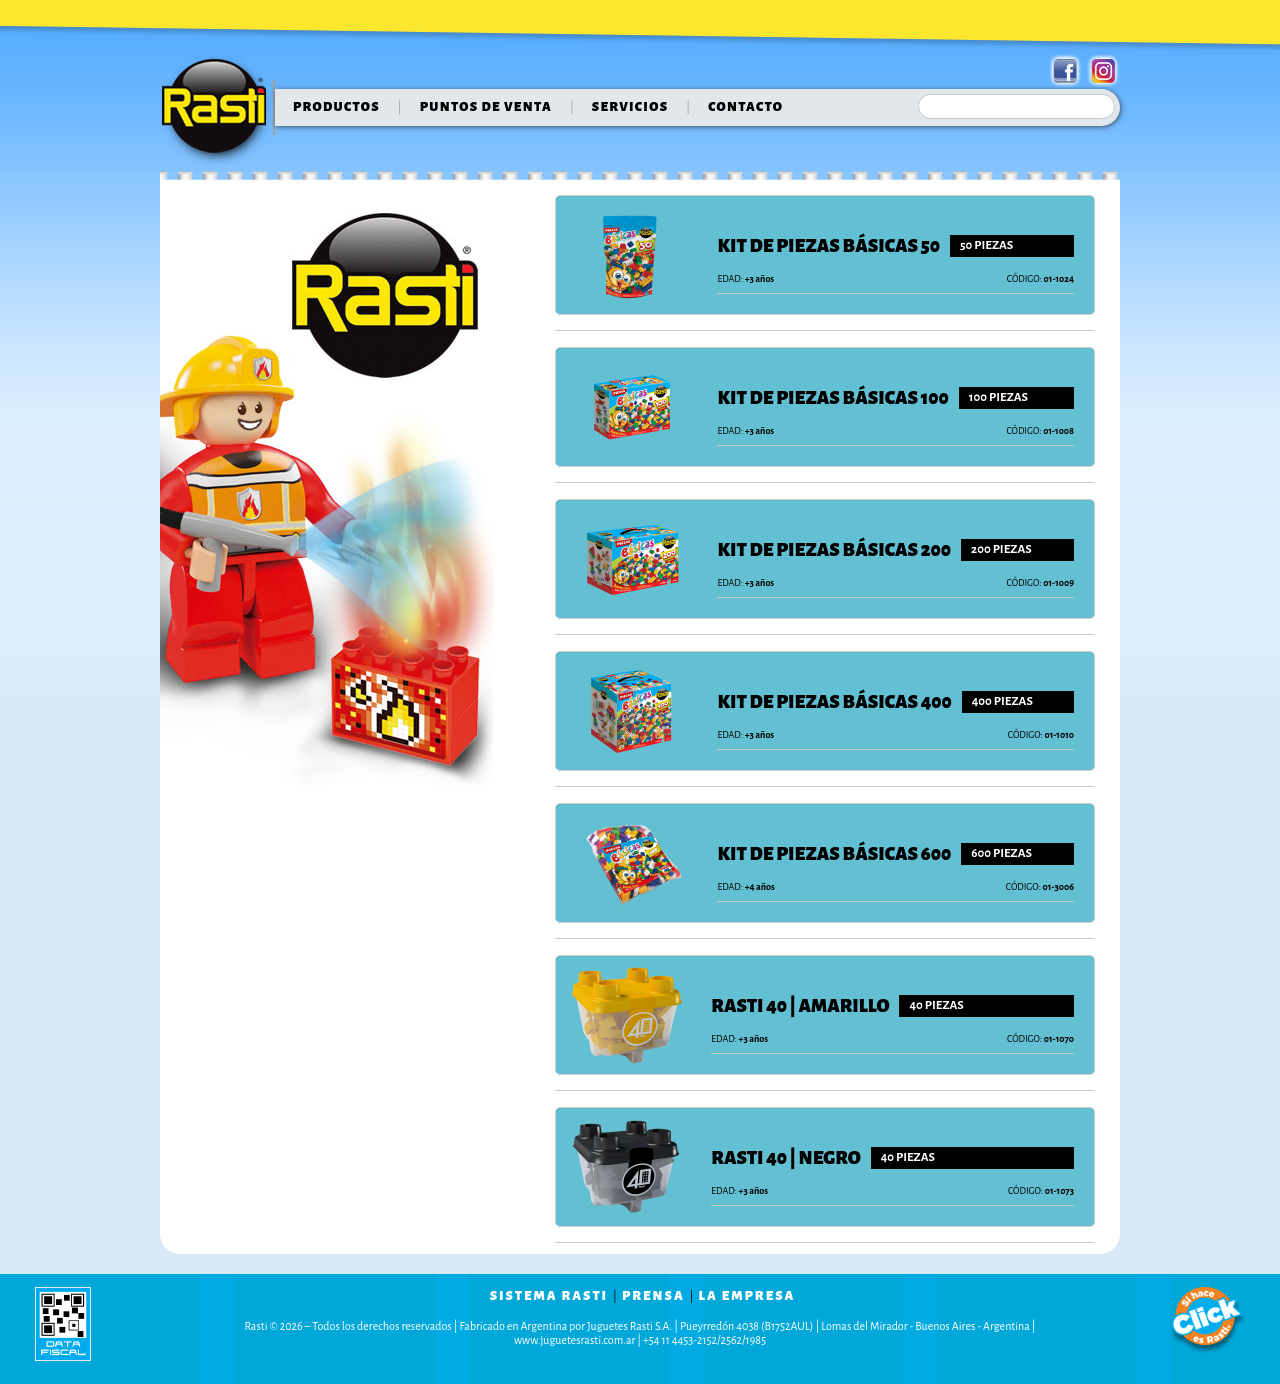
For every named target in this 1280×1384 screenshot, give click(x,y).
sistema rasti (549, 1296)
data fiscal (63, 1323)
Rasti (220, 111)
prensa (653, 1296)
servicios (630, 107)
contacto (745, 107)
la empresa (747, 1296)
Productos (336, 107)
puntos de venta (486, 107)
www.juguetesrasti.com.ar (574, 1340)
